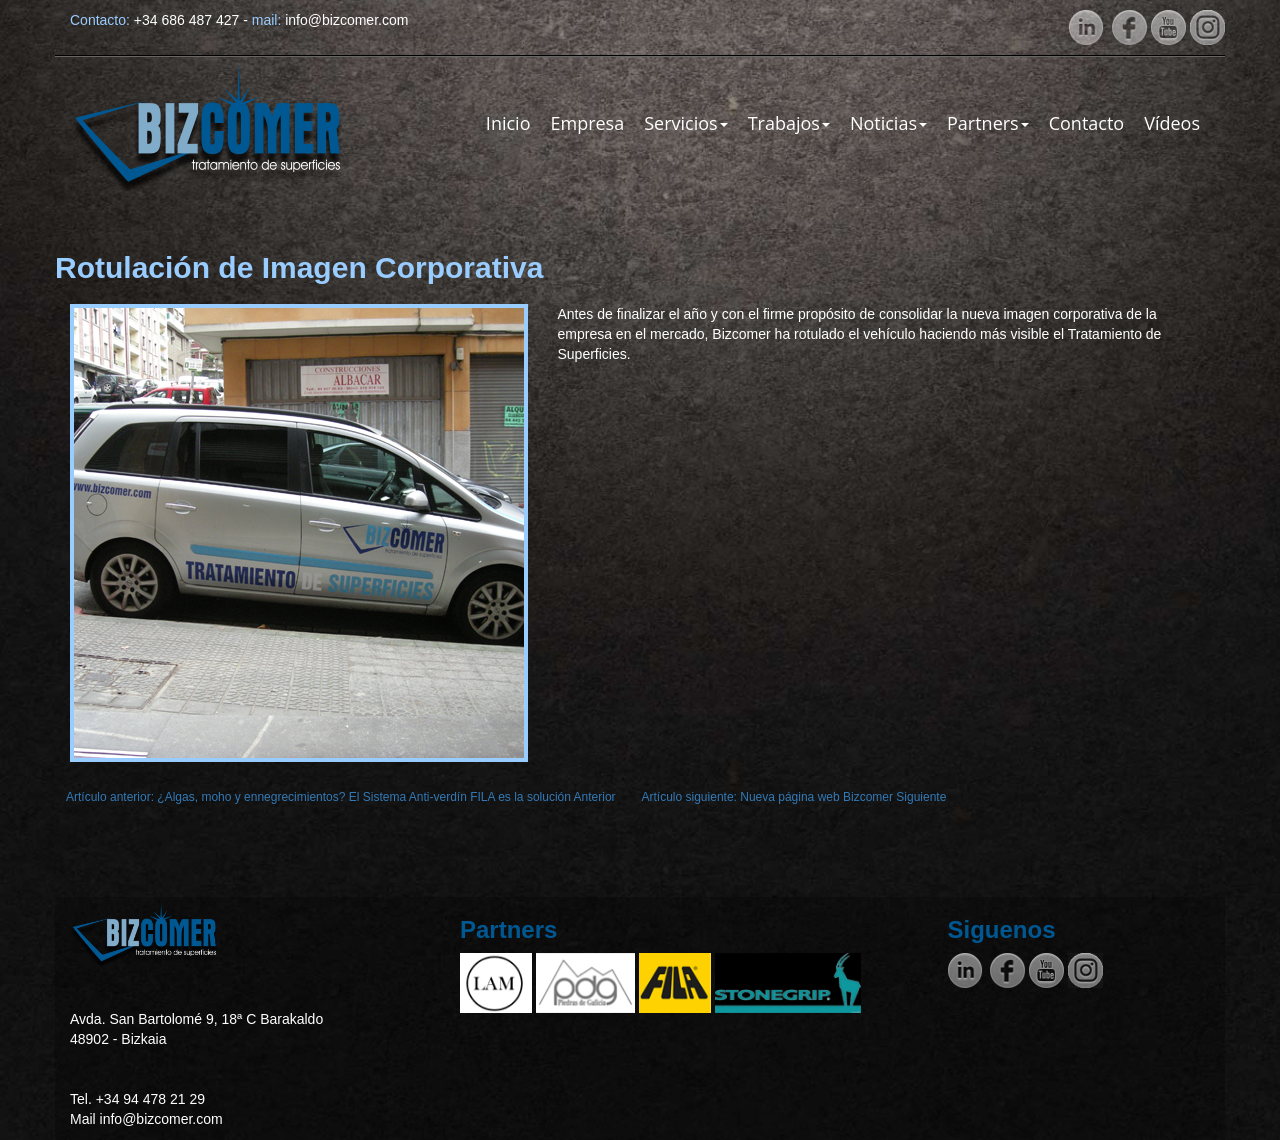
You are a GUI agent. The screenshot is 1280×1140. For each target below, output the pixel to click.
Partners (988, 123)
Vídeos (1172, 123)
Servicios (685, 123)
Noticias (888, 123)
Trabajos (789, 123)
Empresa (587, 123)
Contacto (1087, 123)
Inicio (508, 123)
